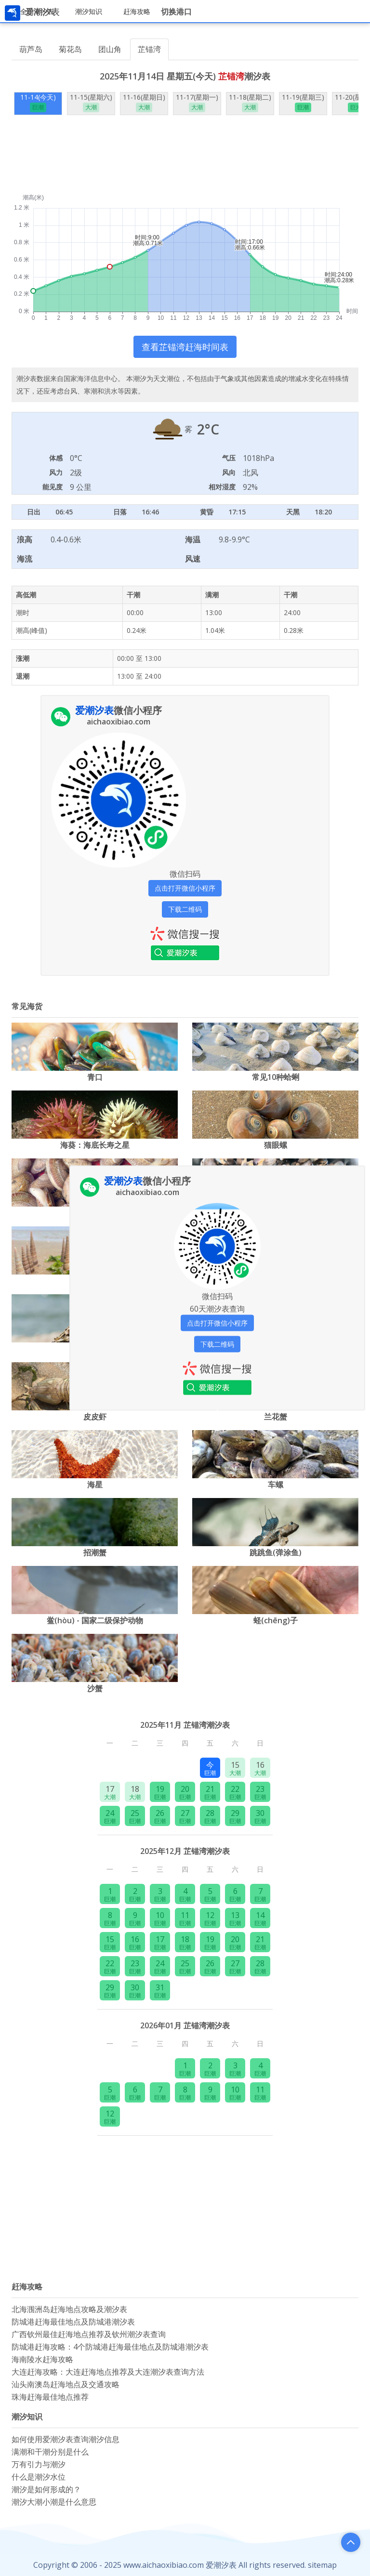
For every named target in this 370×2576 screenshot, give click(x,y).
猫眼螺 (275, 1145)
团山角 (109, 49)
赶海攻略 (136, 11)
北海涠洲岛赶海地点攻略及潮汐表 (69, 2309)
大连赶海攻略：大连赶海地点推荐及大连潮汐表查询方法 (108, 2371)
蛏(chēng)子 (275, 1620)
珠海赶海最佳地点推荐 (50, 2397)
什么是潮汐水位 (39, 2476)
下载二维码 (185, 909)
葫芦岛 (30, 49)
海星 (95, 1484)
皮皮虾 (94, 1416)
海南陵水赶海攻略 (42, 2359)
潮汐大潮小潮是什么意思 (54, 2502)
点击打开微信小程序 (185, 888)
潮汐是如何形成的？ (46, 2489)
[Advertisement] (185, 160)
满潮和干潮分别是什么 (50, 2451)
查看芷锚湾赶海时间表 (185, 347)
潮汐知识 (88, 11)
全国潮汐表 (37, 11)
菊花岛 (70, 49)
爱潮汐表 (221, 2565)
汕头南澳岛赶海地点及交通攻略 (65, 2384)
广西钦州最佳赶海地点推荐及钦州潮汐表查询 (89, 2334)
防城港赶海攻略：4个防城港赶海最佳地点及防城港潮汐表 (110, 2346)
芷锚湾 (149, 49)
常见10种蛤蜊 (275, 1077)
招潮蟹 (94, 1552)
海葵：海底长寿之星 (95, 1145)
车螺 (275, 1484)
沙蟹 (95, 1688)
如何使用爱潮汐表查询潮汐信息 (65, 2439)
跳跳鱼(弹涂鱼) (276, 1552)
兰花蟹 (275, 1416)
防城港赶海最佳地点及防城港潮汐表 (73, 2321)
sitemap (322, 2565)
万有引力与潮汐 (39, 2464)
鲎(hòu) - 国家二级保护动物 (95, 1620)
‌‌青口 (95, 1077)
